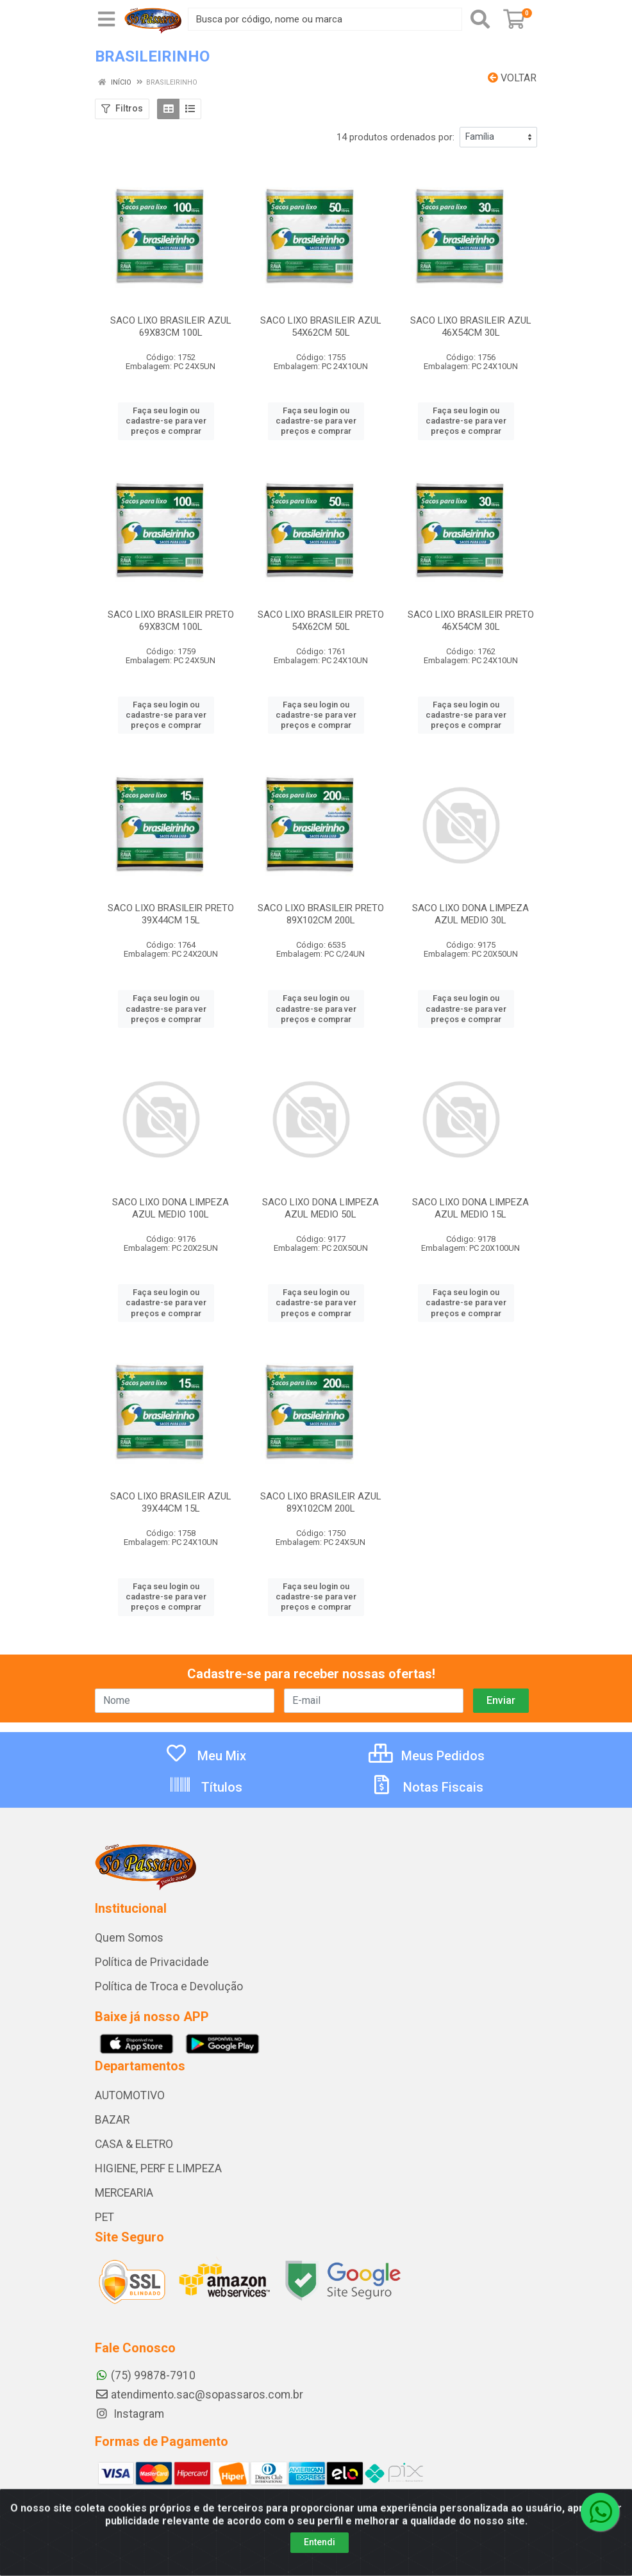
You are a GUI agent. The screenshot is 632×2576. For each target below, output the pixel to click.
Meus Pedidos (427, 1755)
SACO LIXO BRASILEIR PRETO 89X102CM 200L (321, 914)
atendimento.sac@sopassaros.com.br (199, 2394)
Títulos (205, 1787)
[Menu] (106, 19)
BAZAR (112, 2119)
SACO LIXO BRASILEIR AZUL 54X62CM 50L (320, 326)
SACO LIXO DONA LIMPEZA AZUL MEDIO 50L (320, 1208)
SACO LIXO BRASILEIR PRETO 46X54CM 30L (471, 620)
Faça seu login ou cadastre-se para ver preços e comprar (166, 421)
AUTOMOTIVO (130, 2095)
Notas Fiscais (426, 1787)
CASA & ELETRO (134, 2144)
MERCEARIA (124, 2192)
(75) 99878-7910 (145, 2375)
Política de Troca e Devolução (169, 1986)
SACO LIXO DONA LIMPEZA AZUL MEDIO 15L (470, 1208)
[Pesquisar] (480, 19)
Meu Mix (205, 1755)
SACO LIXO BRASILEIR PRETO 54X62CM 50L (321, 620)
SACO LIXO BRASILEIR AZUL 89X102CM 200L (320, 1502)
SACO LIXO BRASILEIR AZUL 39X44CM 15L (170, 1502)
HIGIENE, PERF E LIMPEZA (158, 2168)
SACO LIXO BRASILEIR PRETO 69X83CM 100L (171, 620)
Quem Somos (129, 1937)
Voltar (512, 78)
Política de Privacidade (152, 1962)
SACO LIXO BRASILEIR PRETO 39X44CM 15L (171, 914)
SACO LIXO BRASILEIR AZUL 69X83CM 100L (170, 326)
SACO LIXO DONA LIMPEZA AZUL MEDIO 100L (170, 1208)
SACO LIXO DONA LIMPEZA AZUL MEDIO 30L (470, 914)
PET (104, 2217)
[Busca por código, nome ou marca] (325, 19)
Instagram (129, 2413)
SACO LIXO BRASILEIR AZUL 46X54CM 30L (470, 326)
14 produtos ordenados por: (395, 137)
